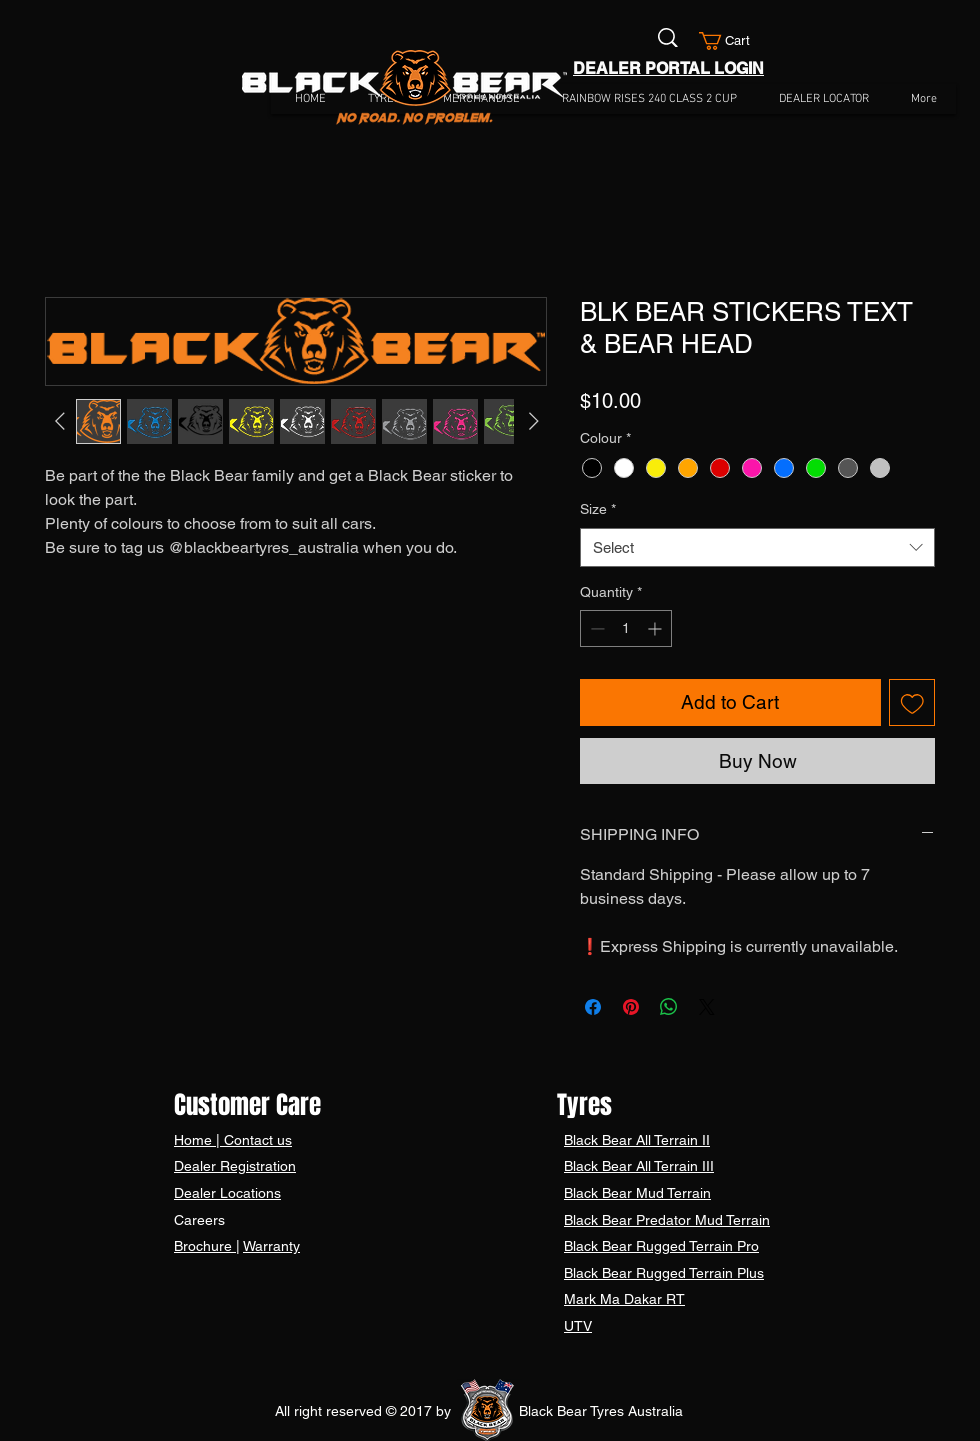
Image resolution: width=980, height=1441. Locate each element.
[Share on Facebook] (593, 1007)
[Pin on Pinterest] (631, 1007)
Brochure (205, 1246)
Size (598, 509)
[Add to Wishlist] (912, 702)
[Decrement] (595, 628)
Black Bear (600, 1140)
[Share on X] (707, 1007)
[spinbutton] (626, 628)
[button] (733, 41)
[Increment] (656, 628)
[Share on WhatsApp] (669, 1007)
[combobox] (757, 547)
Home (195, 1140)
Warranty (271, 1246)
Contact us (256, 1140)
